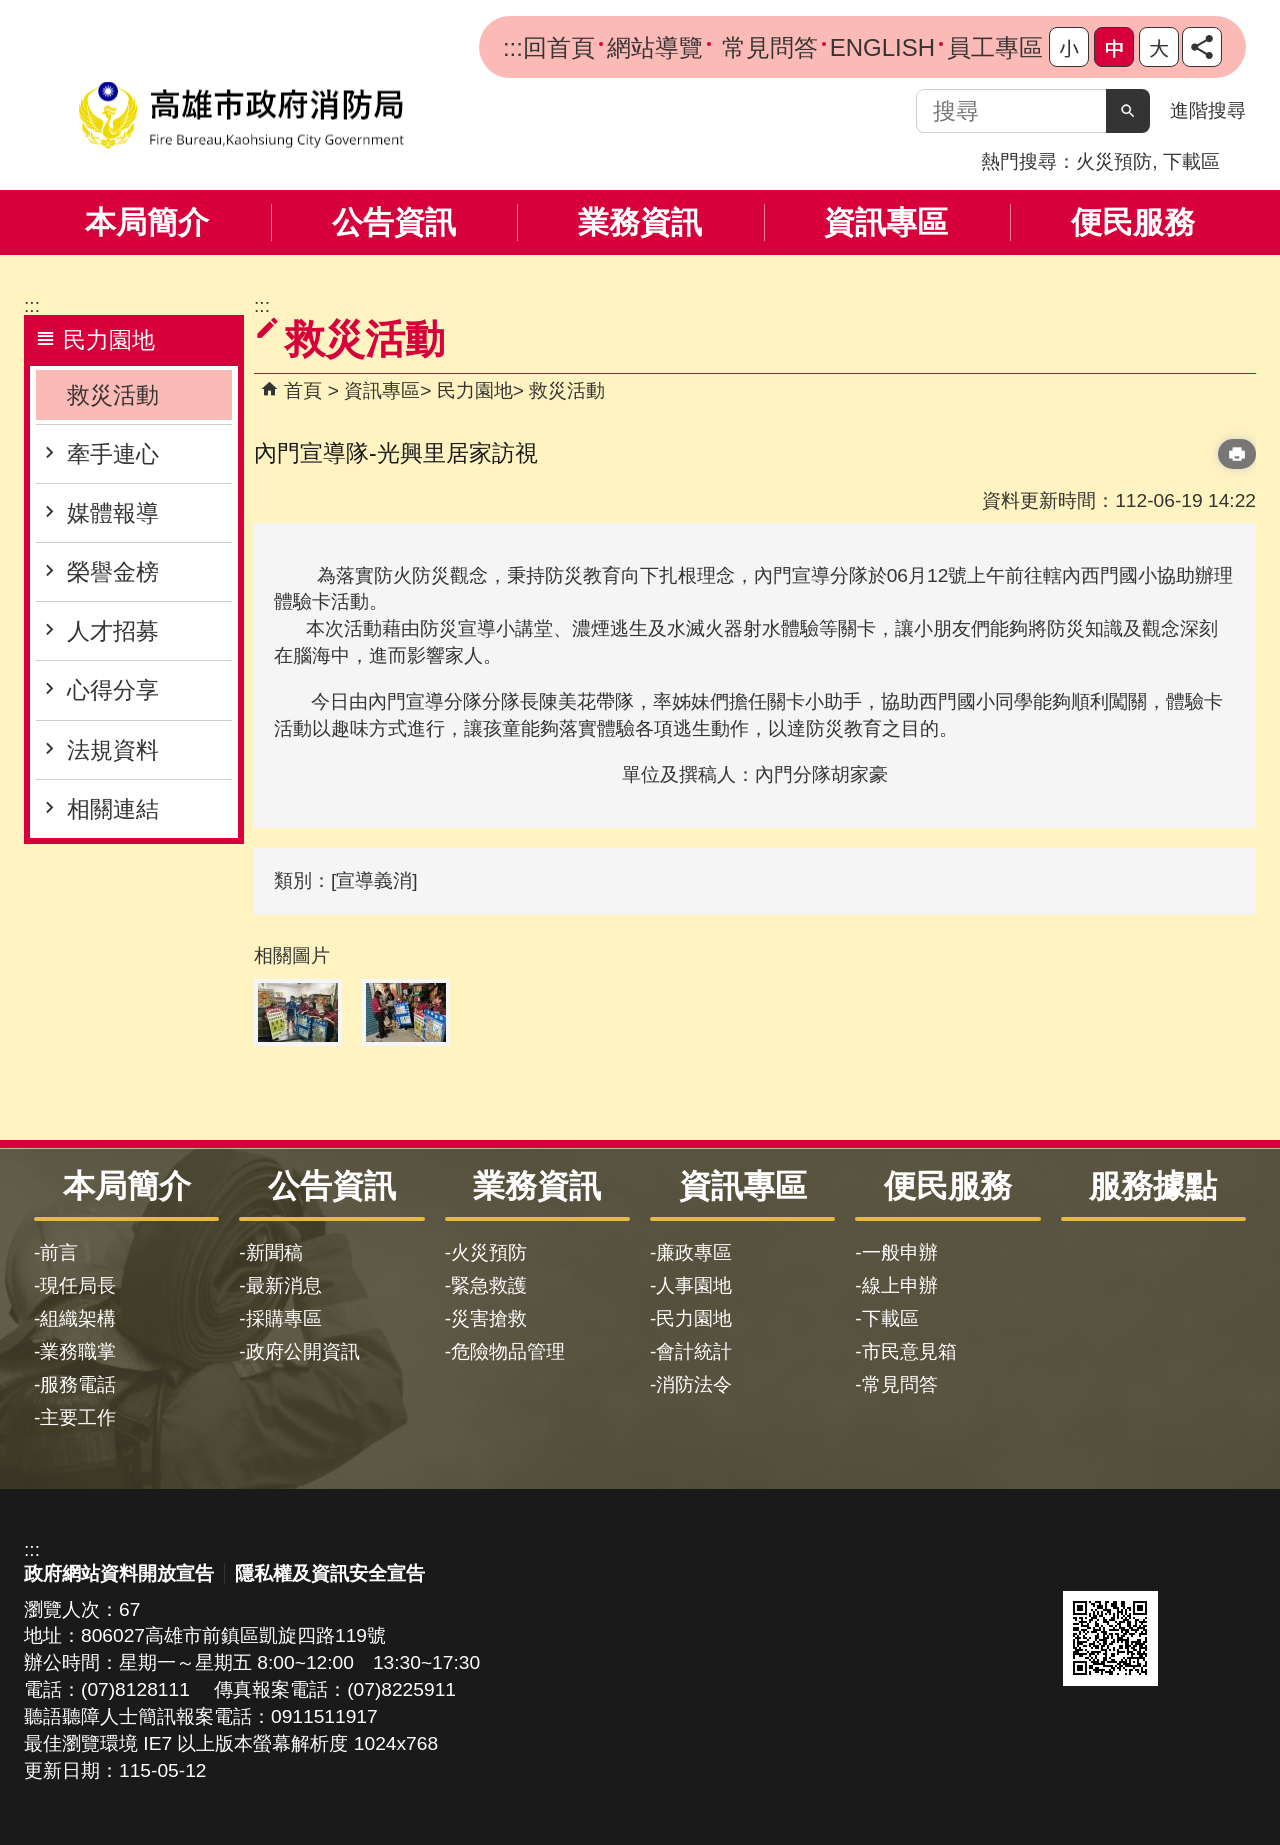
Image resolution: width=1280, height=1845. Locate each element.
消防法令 (694, 1384)
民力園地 (475, 390)
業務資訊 (640, 222)
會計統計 (694, 1351)
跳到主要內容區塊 (10, 10)
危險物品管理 (508, 1351)
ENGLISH (882, 47)
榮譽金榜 (113, 572)
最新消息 (284, 1285)
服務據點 (1153, 1186)
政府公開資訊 (303, 1351)
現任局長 (78, 1285)
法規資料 (113, 750)
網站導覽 (655, 47)
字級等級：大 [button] (1159, 47)
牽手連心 (113, 454)
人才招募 (113, 631)
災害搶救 (489, 1318)
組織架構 (78, 1318)
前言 (59, 1252)
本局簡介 (147, 222)
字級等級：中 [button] (1114, 47)
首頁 (303, 390)
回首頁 (559, 47)
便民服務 (1133, 222)
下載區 (1191, 161)
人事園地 (694, 1285)
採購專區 (284, 1318)
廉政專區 (694, 1252)
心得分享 (113, 690)
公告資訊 (394, 222)
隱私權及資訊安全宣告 (330, 1573)
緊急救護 (489, 1285)
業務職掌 (78, 1351)
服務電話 (78, 1384)
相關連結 (113, 809)
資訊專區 (886, 222)
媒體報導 (113, 513)
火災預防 (1114, 161)
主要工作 (78, 1417)
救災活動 (113, 395)
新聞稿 (274, 1252)
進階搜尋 (1208, 110)
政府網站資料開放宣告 (119, 1573)
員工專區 (995, 47)
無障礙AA (1183, 1563)
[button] (1128, 111)
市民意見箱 (909, 1351)
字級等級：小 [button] (1069, 47)
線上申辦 (900, 1285)
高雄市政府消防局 (241, 115)
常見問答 (766, 47)
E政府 (1084, 1561)
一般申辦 (900, 1252)
